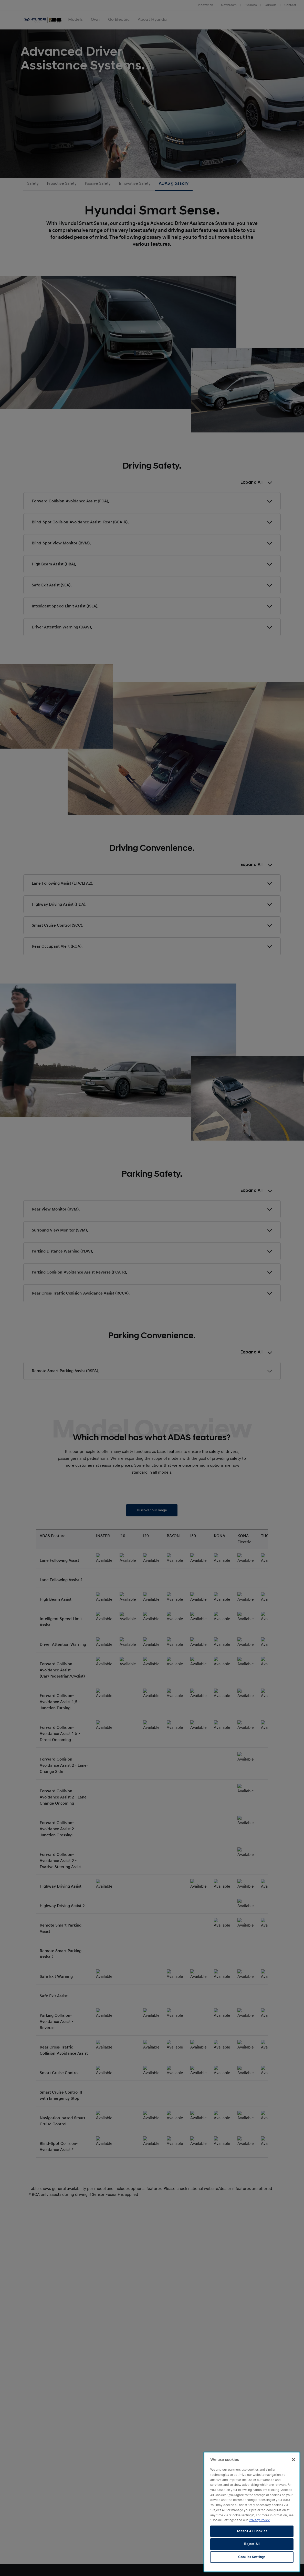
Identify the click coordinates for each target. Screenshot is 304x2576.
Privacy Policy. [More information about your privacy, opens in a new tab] (259, 2520)
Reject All (252, 2544)
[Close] (293, 2459)
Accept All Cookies (252, 2531)
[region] (252, 2512)
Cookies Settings (252, 2557)
